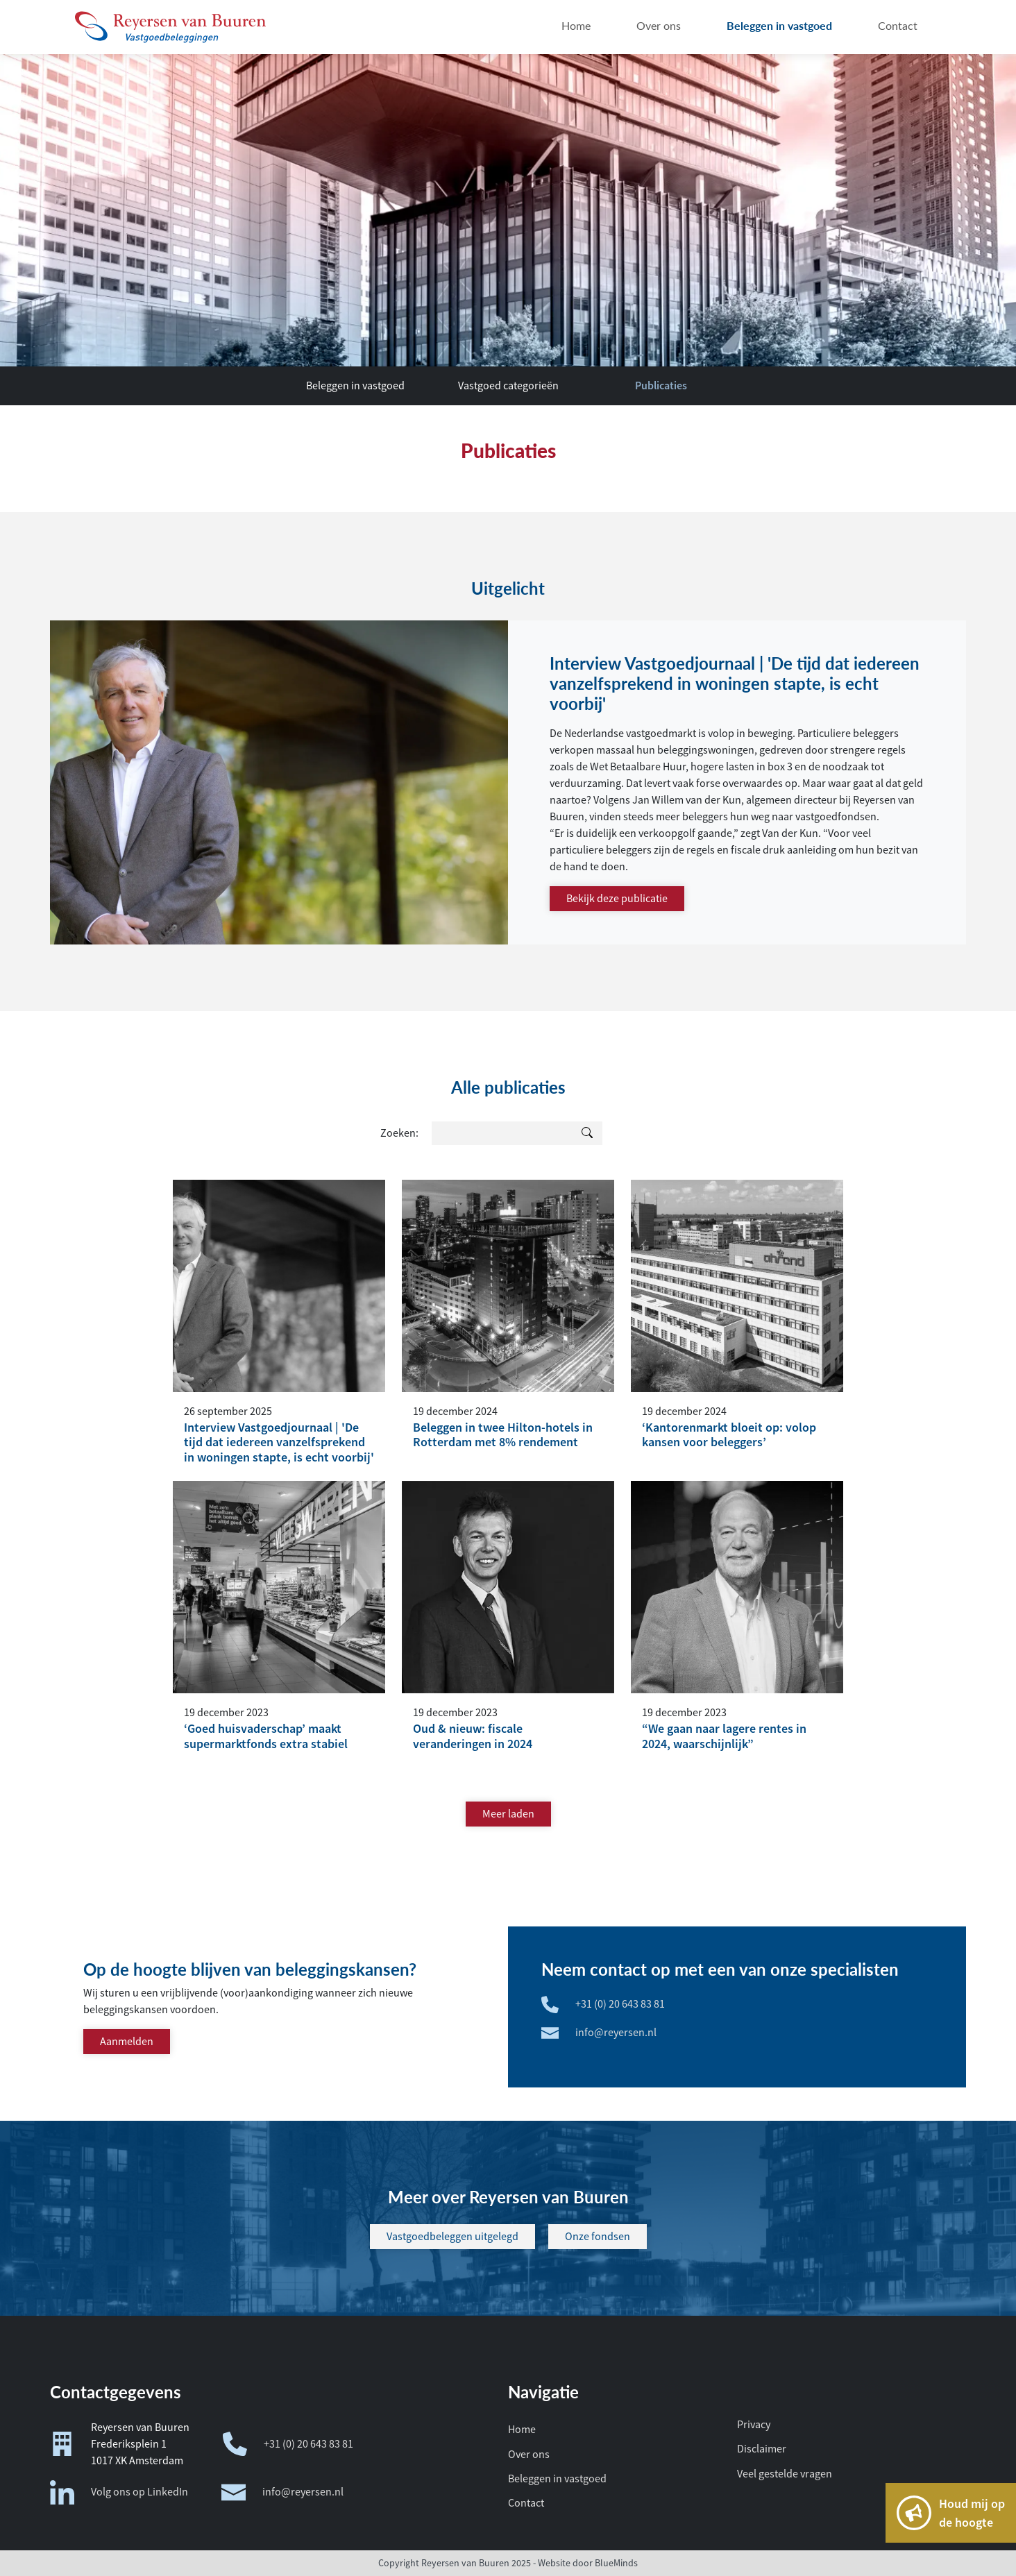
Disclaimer (761, 2449)
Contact (526, 2503)
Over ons (529, 2454)
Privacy (753, 2425)
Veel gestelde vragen (784, 2474)
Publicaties (661, 385)
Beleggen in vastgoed (355, 386)
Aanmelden (126, 2042)
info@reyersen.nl (282, 2492)
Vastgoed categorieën (508, 386)
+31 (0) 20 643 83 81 (288, 2444)
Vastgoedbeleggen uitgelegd (452, 2237)
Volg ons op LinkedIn (119, 2492)
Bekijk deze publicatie (617, 899)
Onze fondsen (597, 2237)
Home (522, 2430)
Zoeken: (399, 1133)
